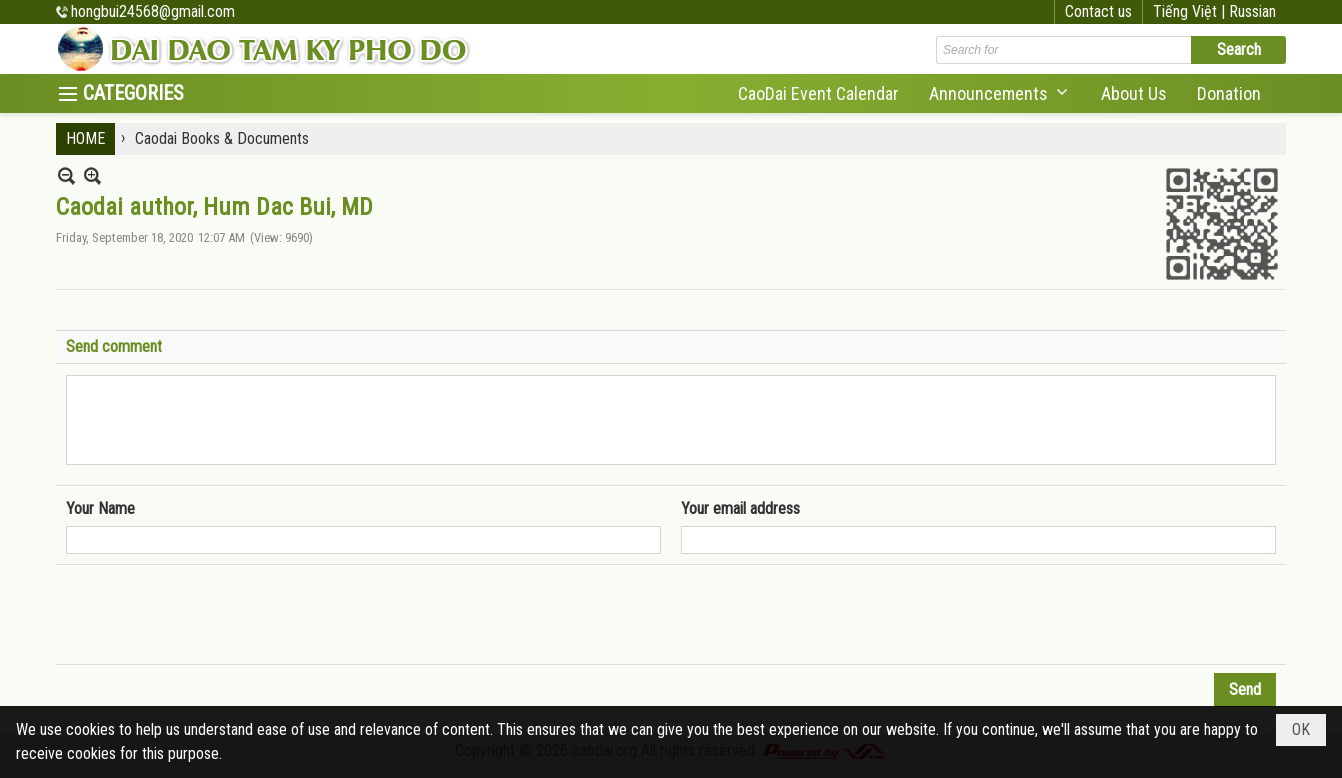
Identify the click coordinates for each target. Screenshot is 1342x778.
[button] (1000, 93)
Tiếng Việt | (1191, 11)
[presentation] (218, 615)
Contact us (1098, 11)
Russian (1252, 11)
